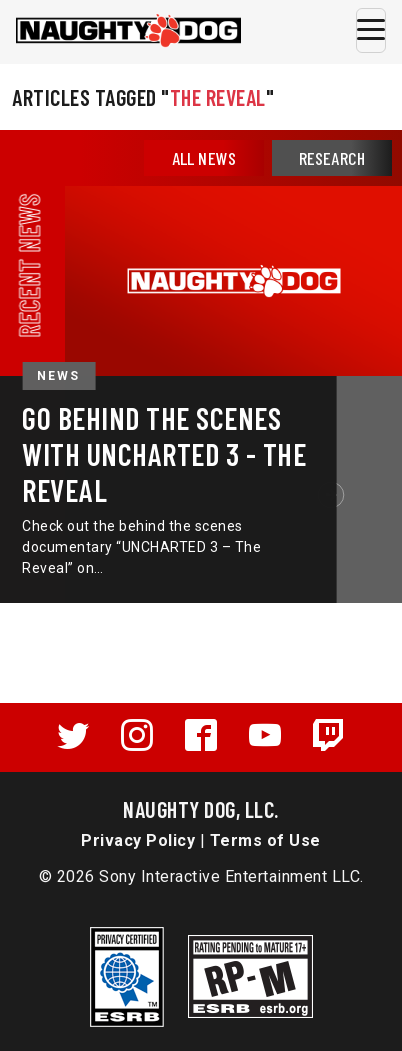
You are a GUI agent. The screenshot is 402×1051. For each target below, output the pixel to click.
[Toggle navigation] (371, 30)
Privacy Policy (138, 840)
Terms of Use (265, 840)
